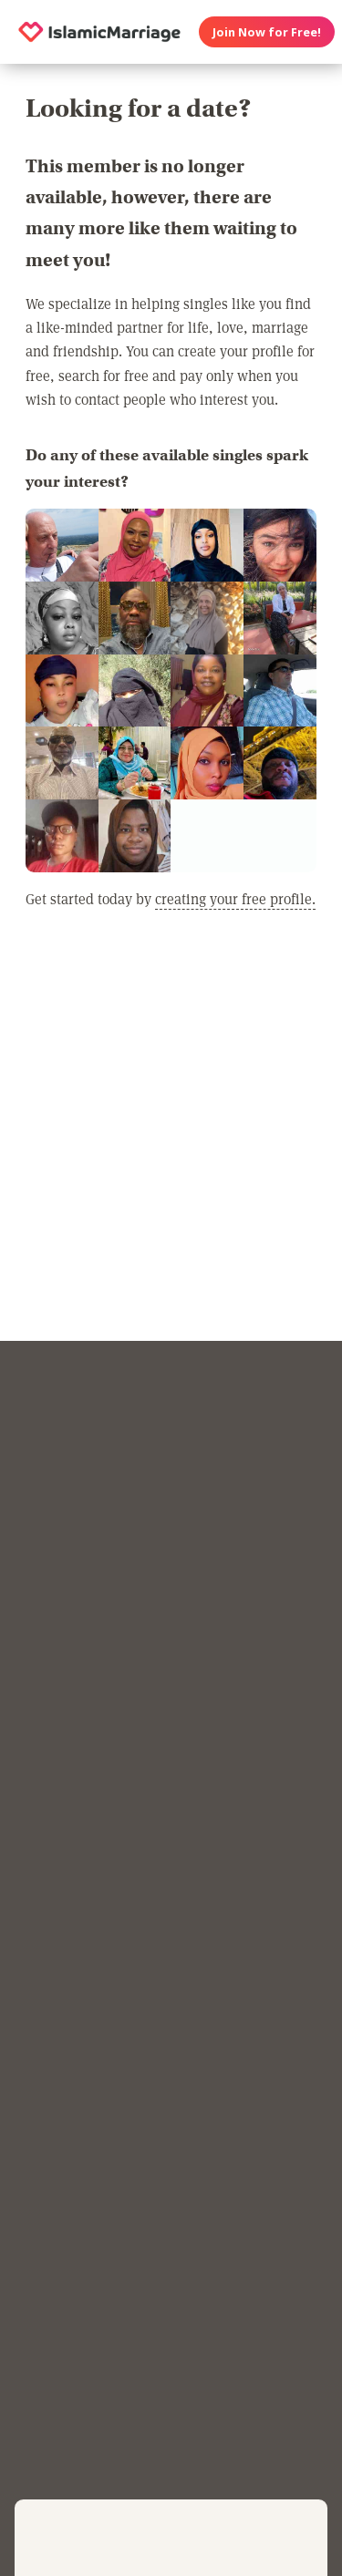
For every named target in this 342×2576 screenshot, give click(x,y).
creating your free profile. (235, 898)
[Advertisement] (171, 1144)
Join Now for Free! (266, 32)
